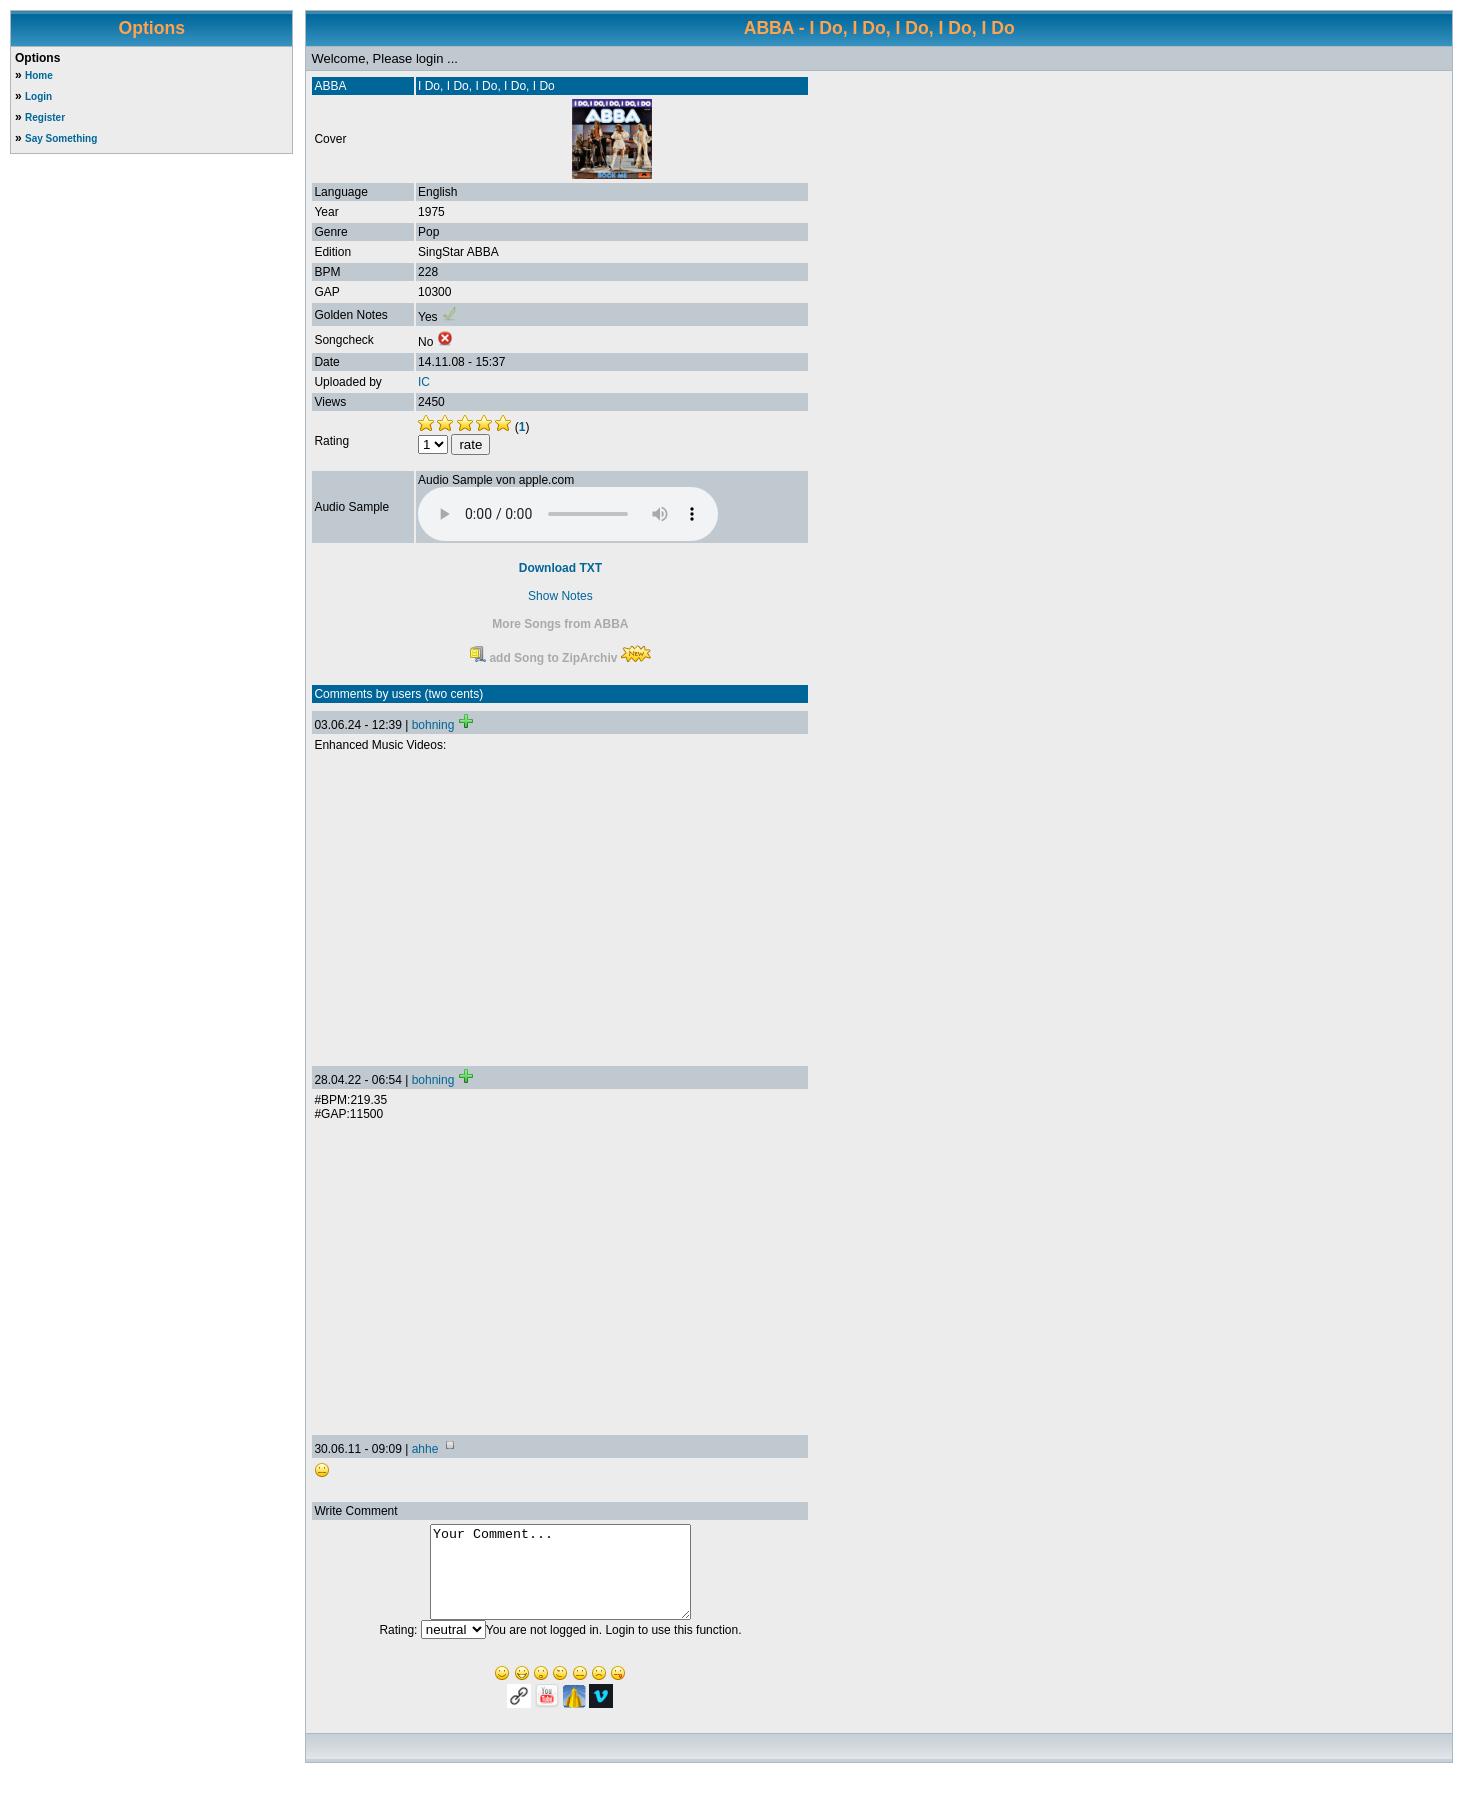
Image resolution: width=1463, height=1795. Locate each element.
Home (39, 75)
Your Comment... (560, 1581)
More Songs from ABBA (560, 624)
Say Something (61, 138)
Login (38, 96)
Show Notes (560, 596)
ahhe (425, 1449)
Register (45, 117)
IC (424, 382)
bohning (433, 725)
